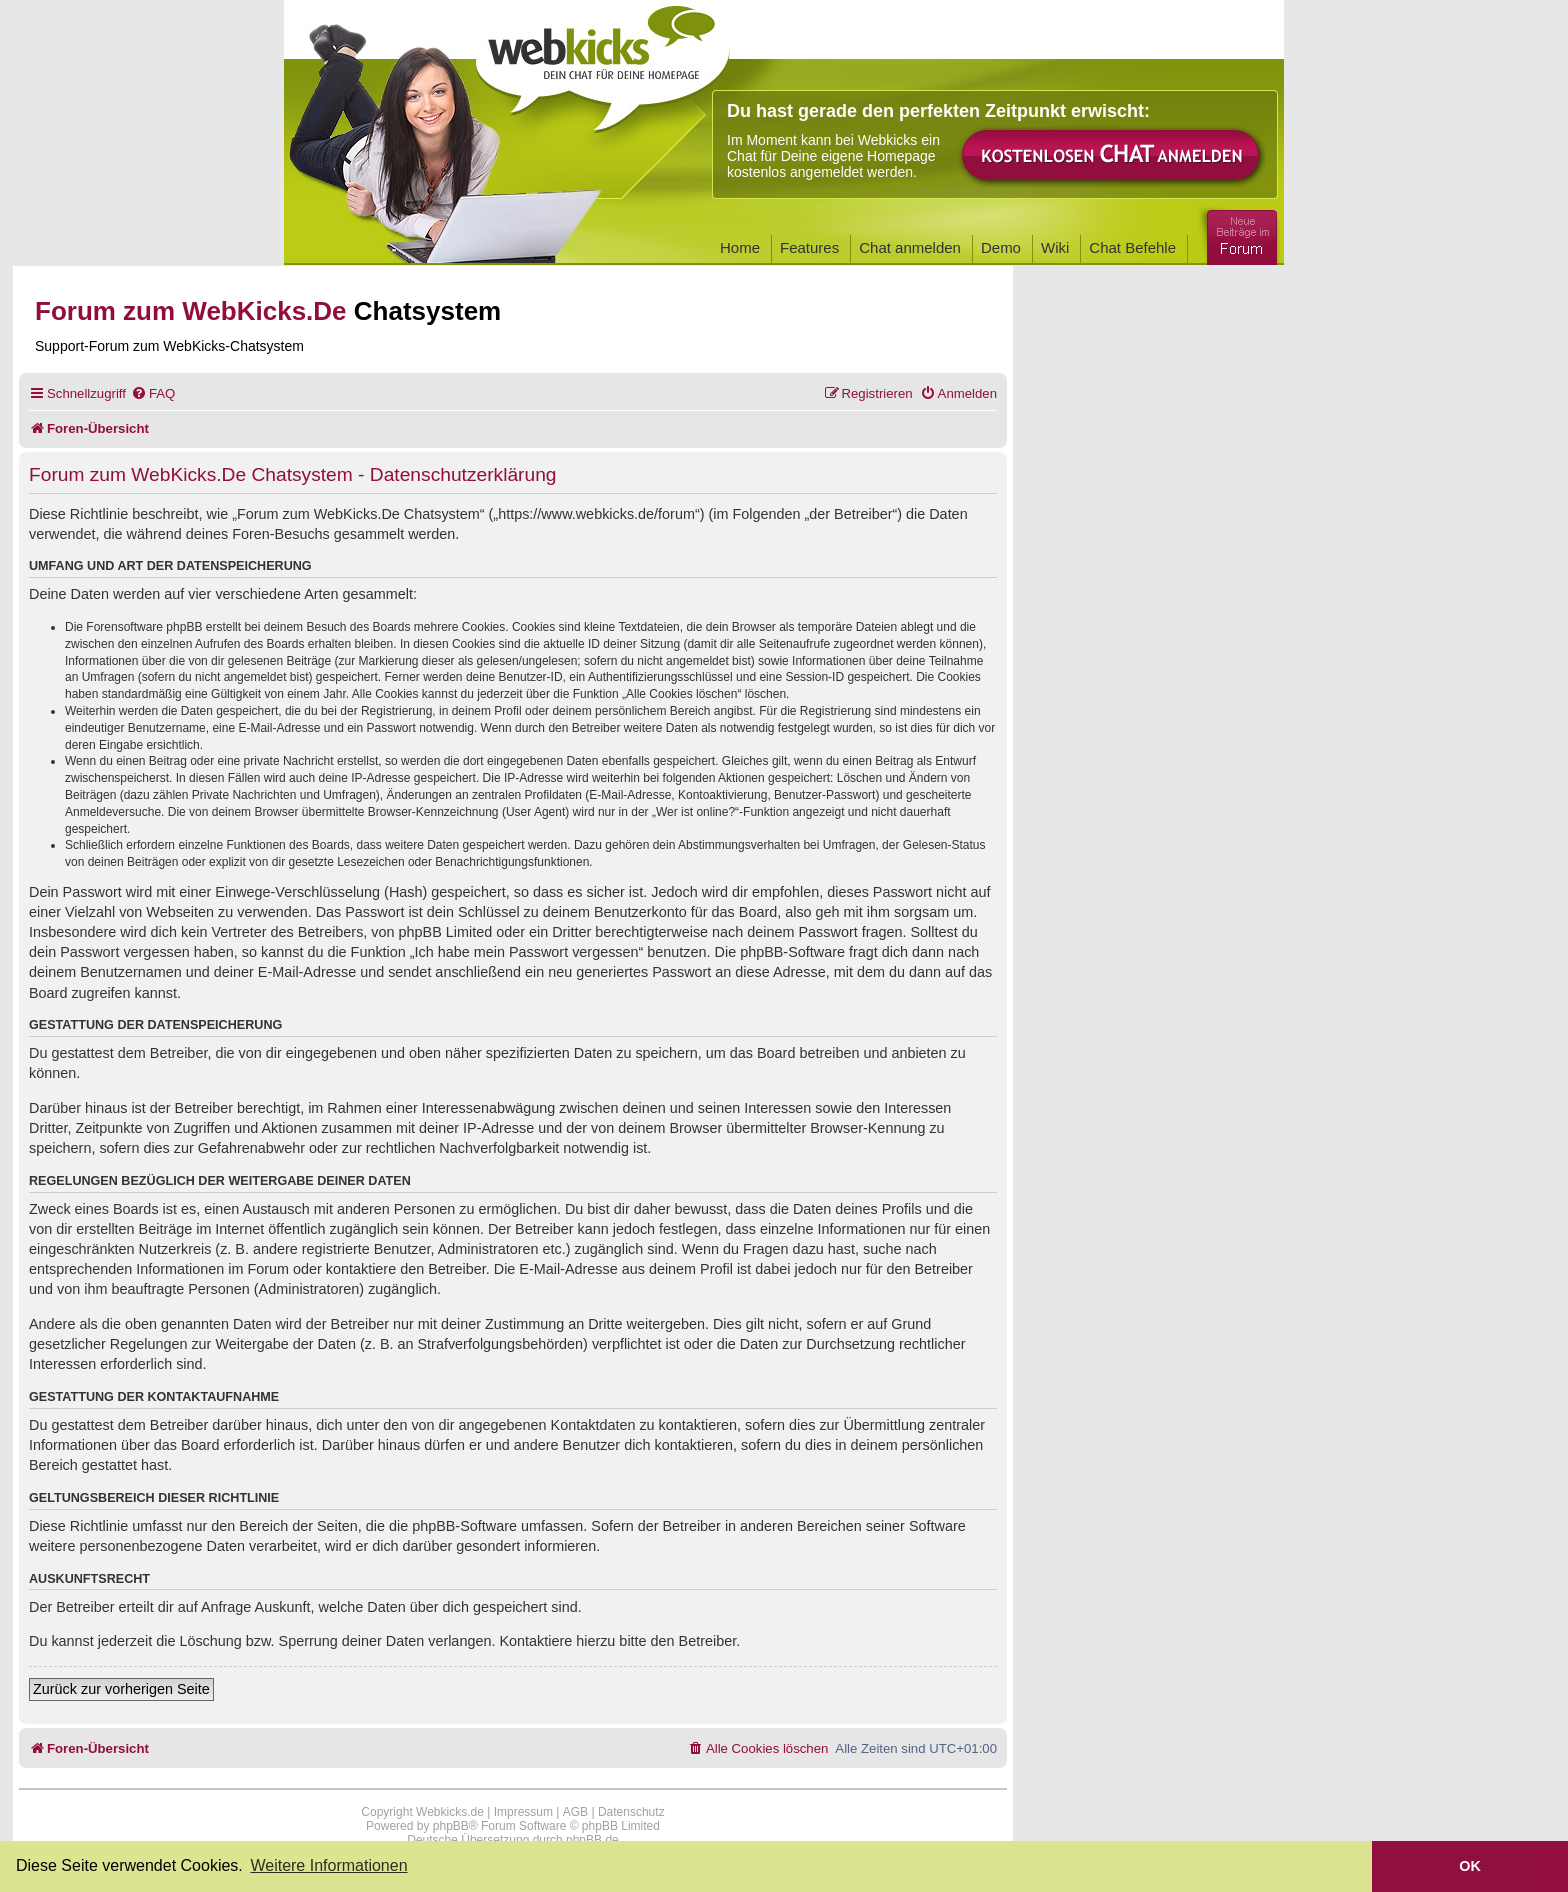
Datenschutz (631, 1812)
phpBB (451, 1826)
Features (809, 247)
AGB (575, 1812)
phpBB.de (592, 1840)
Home (740, 247)
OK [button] (1470, 1866)
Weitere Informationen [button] (328, 1865)
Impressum (523, 1812)
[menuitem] (153, 393)
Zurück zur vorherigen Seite (121, 1689)
